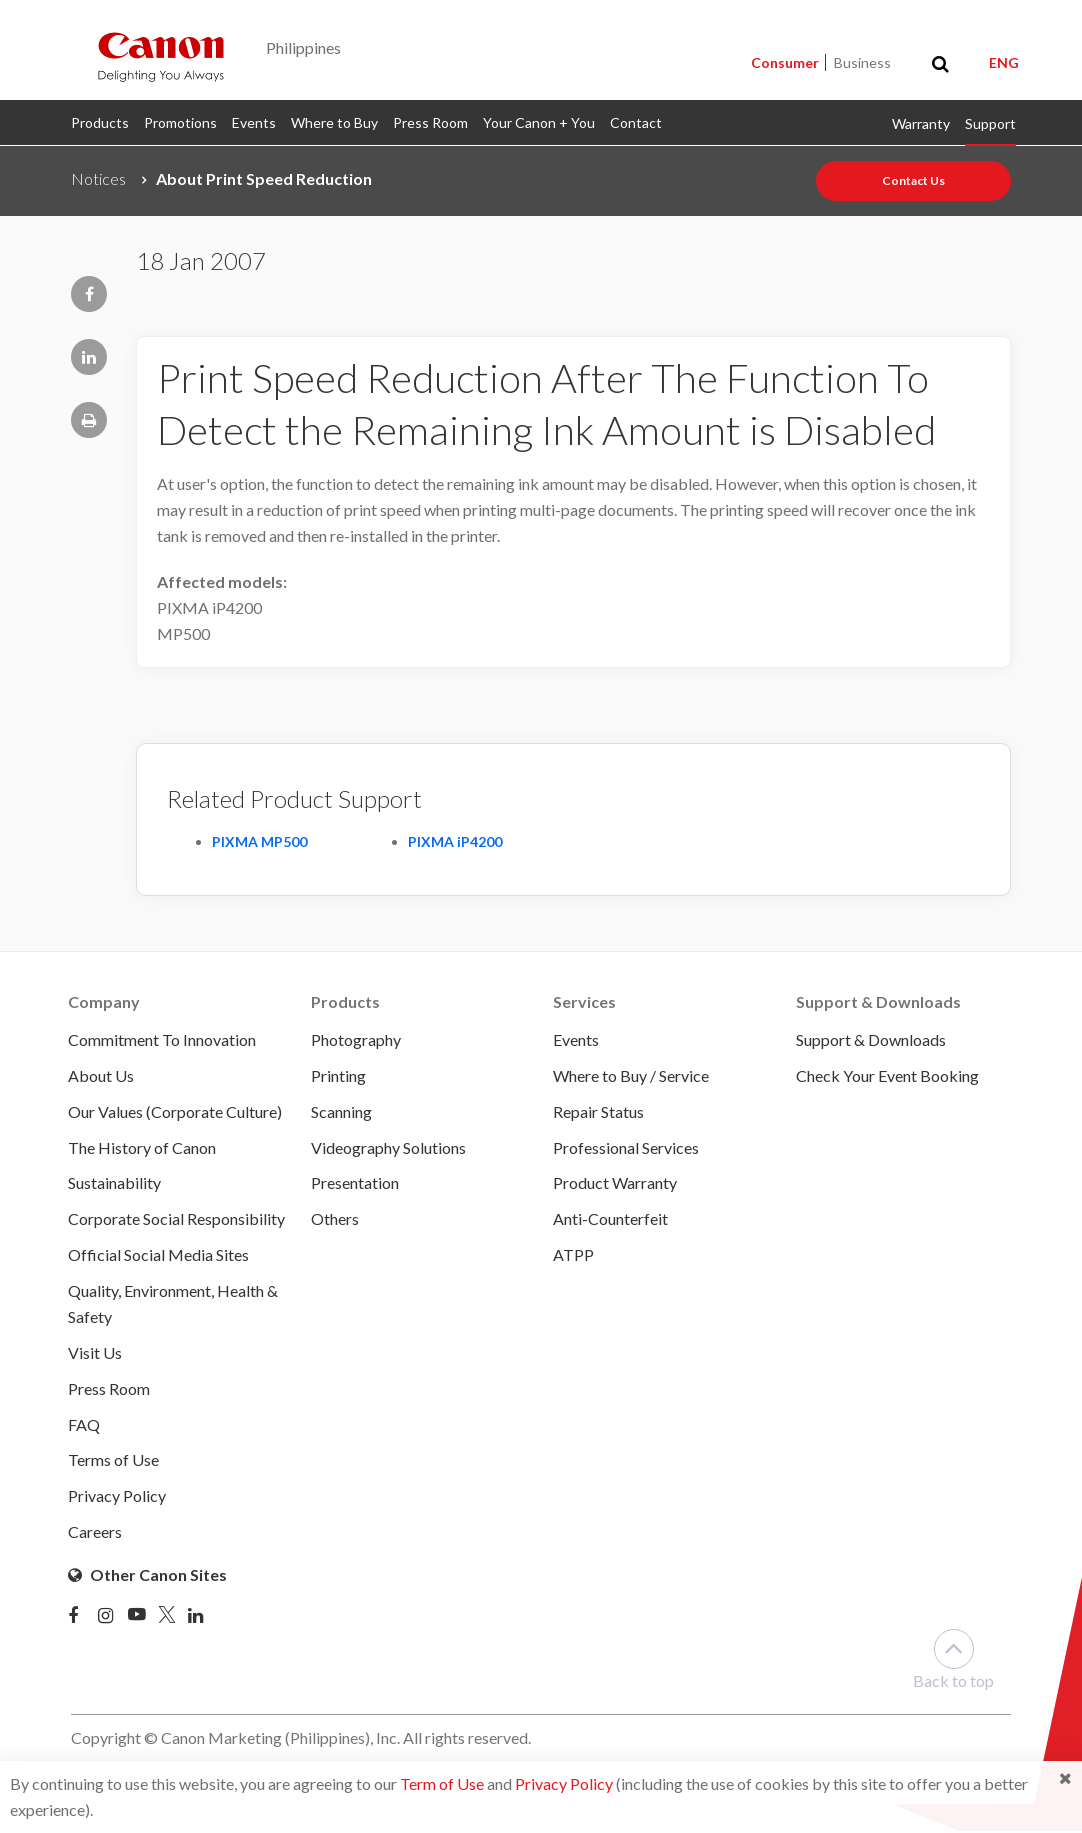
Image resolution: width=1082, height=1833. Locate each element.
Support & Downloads (871, 1039)
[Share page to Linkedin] (89, 357)
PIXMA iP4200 (455, 841)
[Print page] (89, 420)
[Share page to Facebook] (89, 294)
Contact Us (913, 180)
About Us (101, 1075)
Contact (636, 122)
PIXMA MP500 (259, 841)
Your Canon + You (539, 122)
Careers (95, 1533)
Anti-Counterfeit (610, 1219)
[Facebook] (83, 1618)
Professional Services (626, 1147)
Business (862, 62)
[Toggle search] (940, 63)
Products (100, 122)
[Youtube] (143, 1618)
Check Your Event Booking (887, 1075)
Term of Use (442, 1783)
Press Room (430, 122)
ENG (1004, 62)
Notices (98, 178)
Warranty (921, 123)
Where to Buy (334, 122)
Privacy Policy (564, 1783)
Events (254, 122)
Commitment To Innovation (162, 1039)
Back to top (953, 1661)
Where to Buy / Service (631, 1075)
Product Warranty (615, 1183)
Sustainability (114, 1183)
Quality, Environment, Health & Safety (173, 1304)
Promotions (180, 122)
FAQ (84, 1425)
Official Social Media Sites (158, 1255)
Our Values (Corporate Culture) (175, 1111)
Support (990, 123)
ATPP (573, 1255)
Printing (338, 1075)
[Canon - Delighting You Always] (161, 56)
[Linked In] (203, 1618)
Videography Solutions (388, 1147)
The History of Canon (142, 1147)
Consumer (786, 62)
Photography (356, 1039)
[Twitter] (173, 1618)
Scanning (341, 1111)
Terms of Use (113, 1461)
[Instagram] (113, 1618)
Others (335, 1219)
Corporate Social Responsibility (176, 1219)
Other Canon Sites (147, 1576)
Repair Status (598, 1111)
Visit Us (95, 1353)
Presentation (355, 1183)
